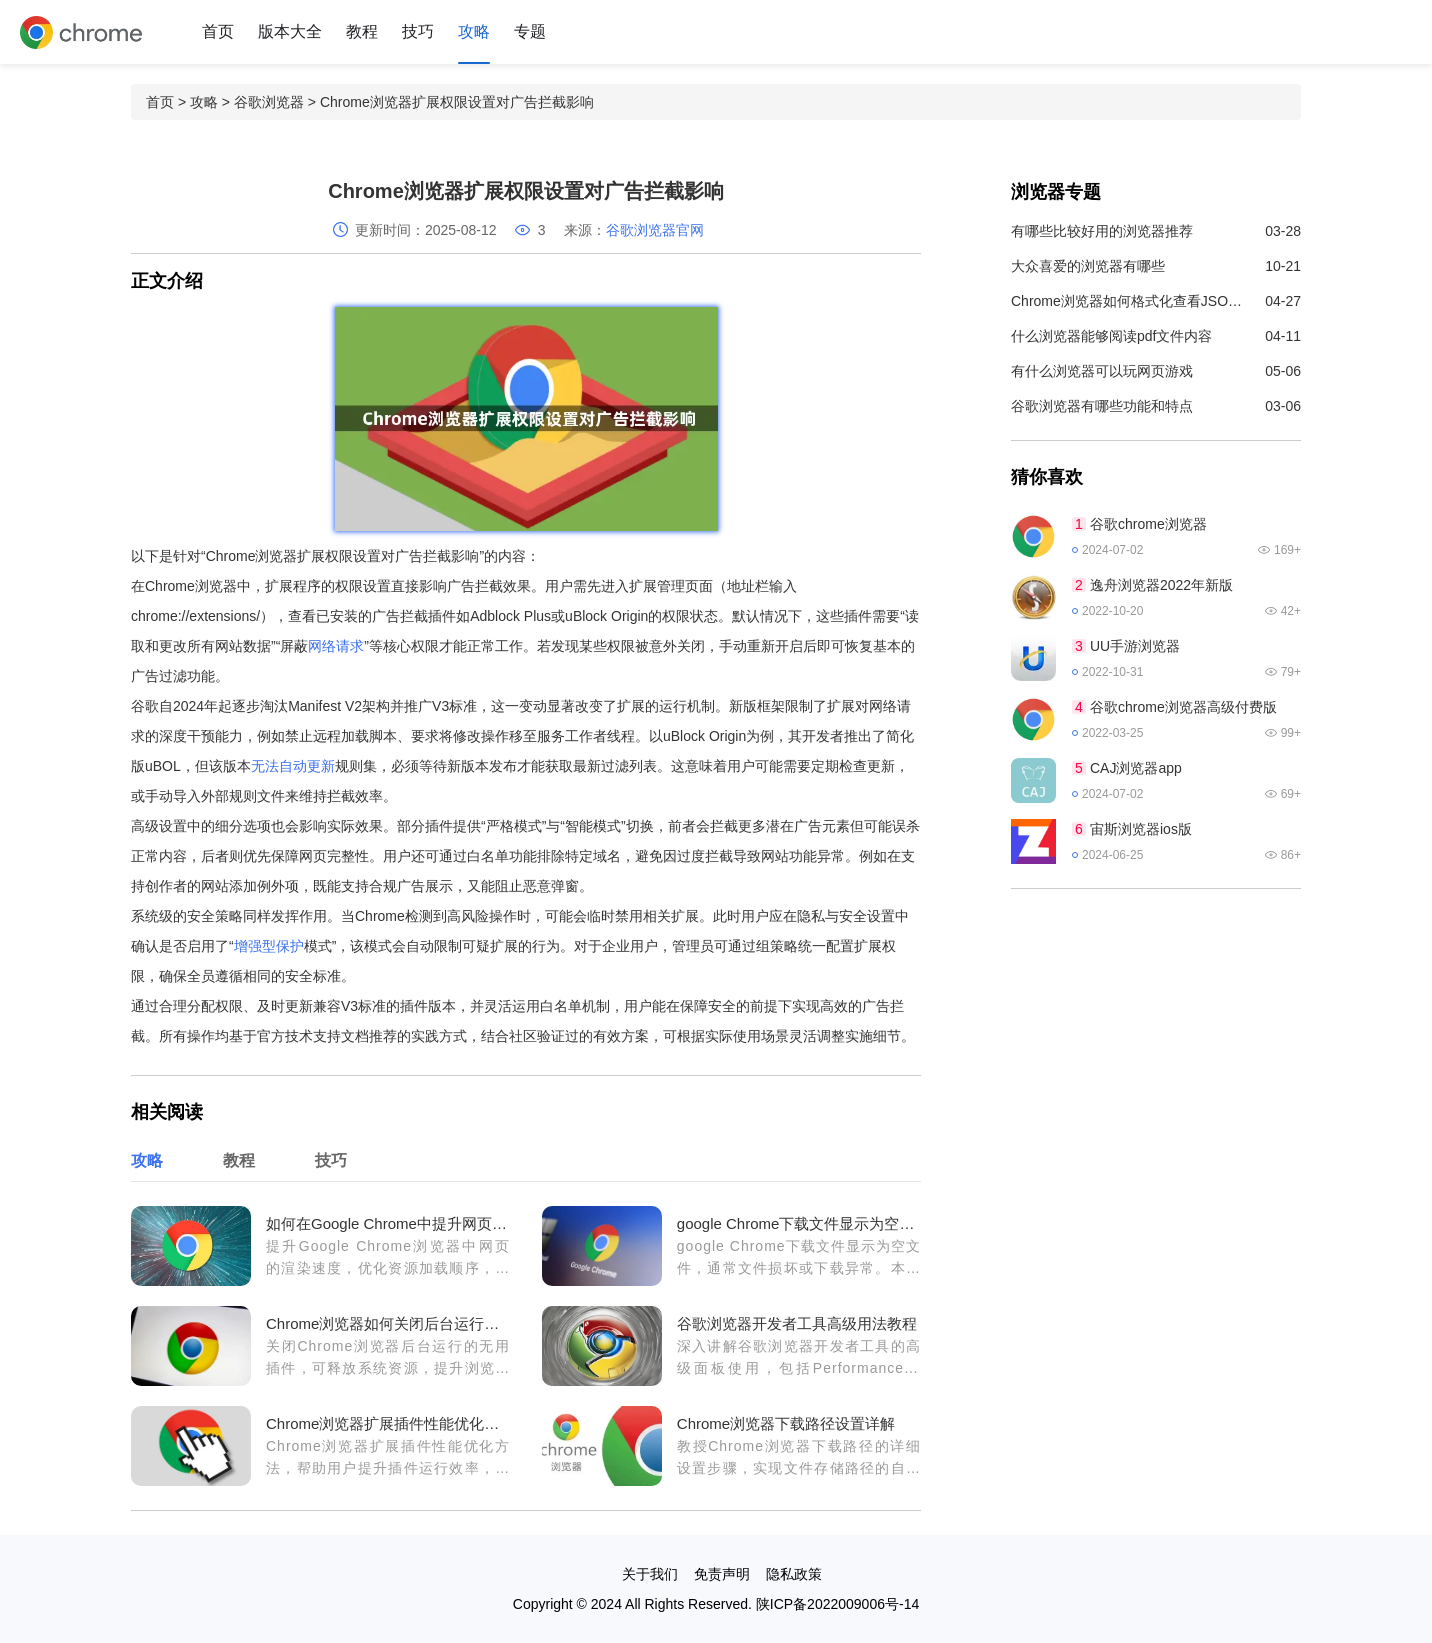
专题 (530, 31)
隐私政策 (794, 1574)
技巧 (418, 31)
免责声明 (722, 1574)
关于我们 (650, 1574)
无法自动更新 (293, 766)
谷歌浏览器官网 (655, 230)
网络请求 (336, 646)
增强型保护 (269, 946)
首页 (218, 31)
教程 (362, 31)
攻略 (474, 31)
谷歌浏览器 (269, 102)
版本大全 (290, 31)
